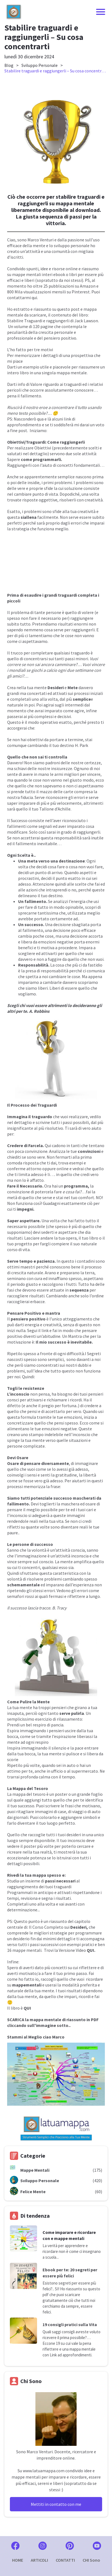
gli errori (76, 797)
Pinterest (81, 291)
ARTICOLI (39, 2560)
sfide (48, 488)
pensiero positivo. (60, 338)
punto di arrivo (49, 872)
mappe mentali (26, 274)
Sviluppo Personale (39, 65)
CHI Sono (91, 2560)
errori (82, 1590)
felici (69, 2275)
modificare (17, 832)
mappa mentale (72, 372)
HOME (17, 2560)
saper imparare (21, 803)
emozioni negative (55, 942)
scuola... (52, 2257)
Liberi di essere (63, 988)
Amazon (88, 286)
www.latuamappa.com (44, 2470)
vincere (93, 774)
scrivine (43, 1122)
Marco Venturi (40, 239)
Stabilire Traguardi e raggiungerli (38, 320)
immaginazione (32, 1556)
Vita (93, 2324)
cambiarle (52, 982)
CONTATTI (65, 2560)
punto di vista (45, 494)
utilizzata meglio (84, 913)
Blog (8, 65)
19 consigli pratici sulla (66, 2324)
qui (34, 297)
